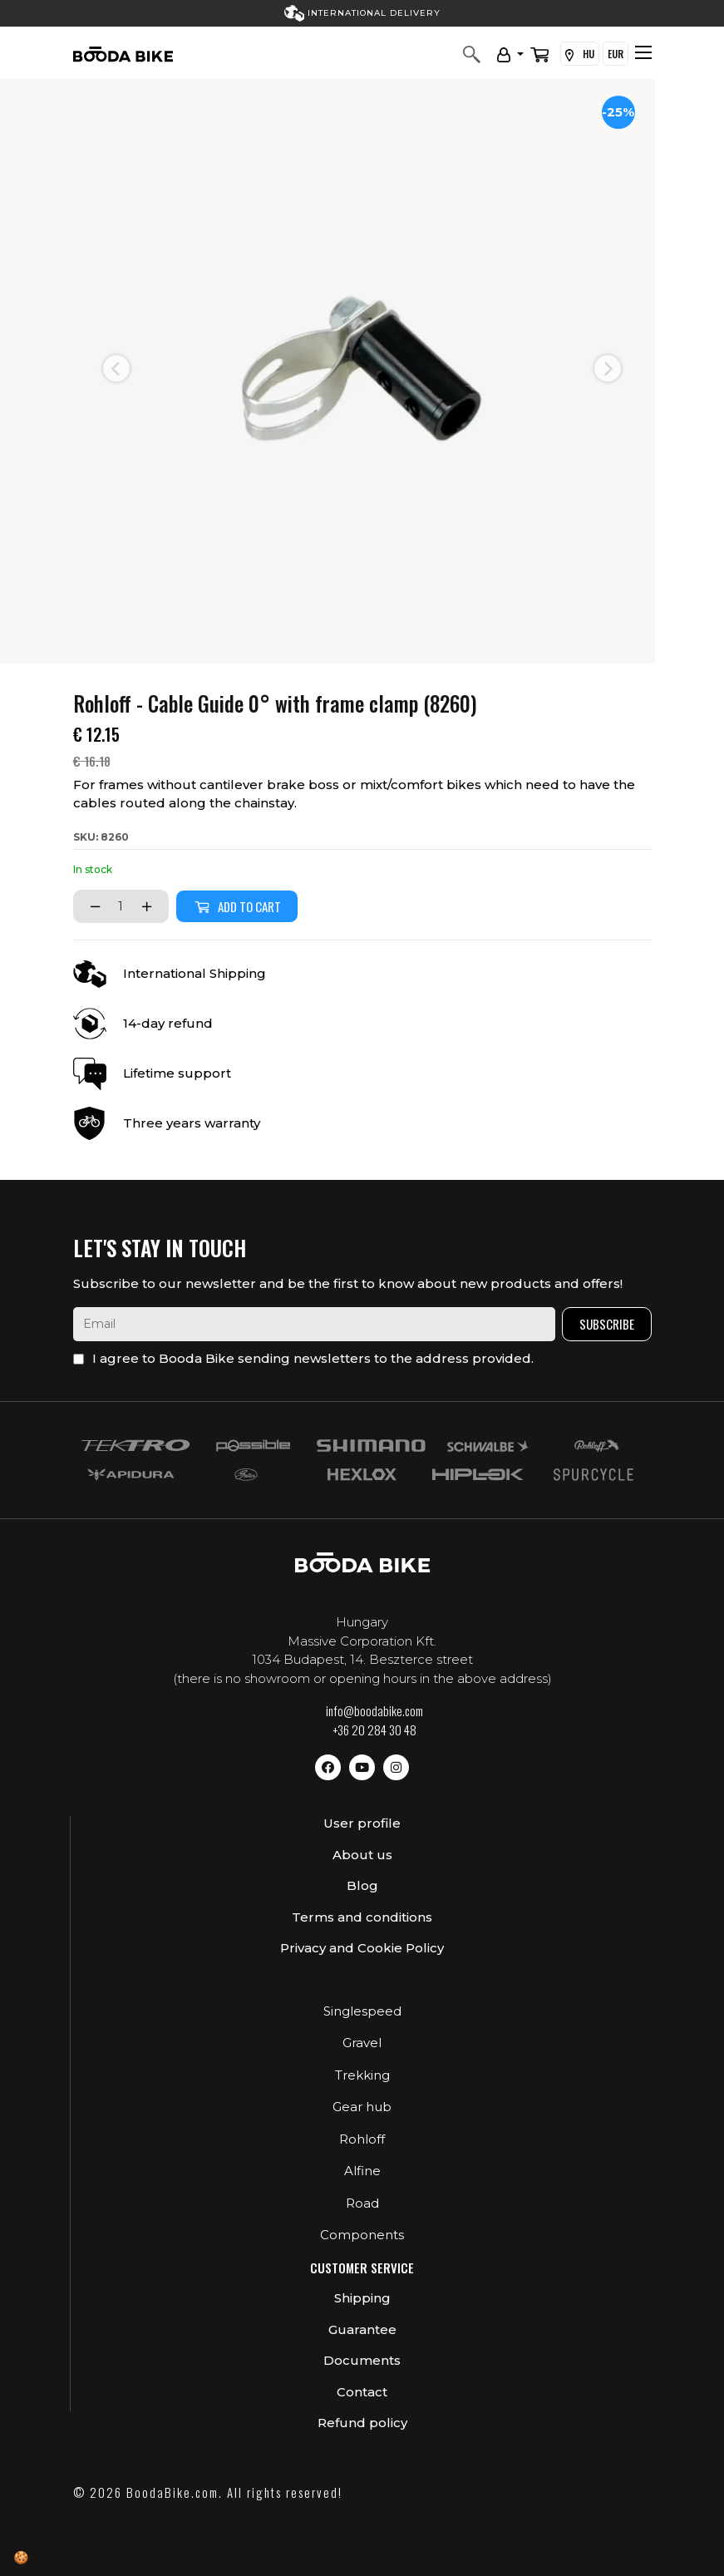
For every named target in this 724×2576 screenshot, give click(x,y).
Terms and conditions (362, 1917)
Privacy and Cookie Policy (362, 1948)
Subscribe (606, 1324)
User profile (362, 1823)
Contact (362, 2392)
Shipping (362, 2298)
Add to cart (237, 906)
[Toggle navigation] (643, 52)
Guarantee (362, 2329)
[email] (314, 1324)
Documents (362, 2360)
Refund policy (362, 2422)
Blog (362, 1885)
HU (579, 54)
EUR (615, 54)
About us (362, 1855)
